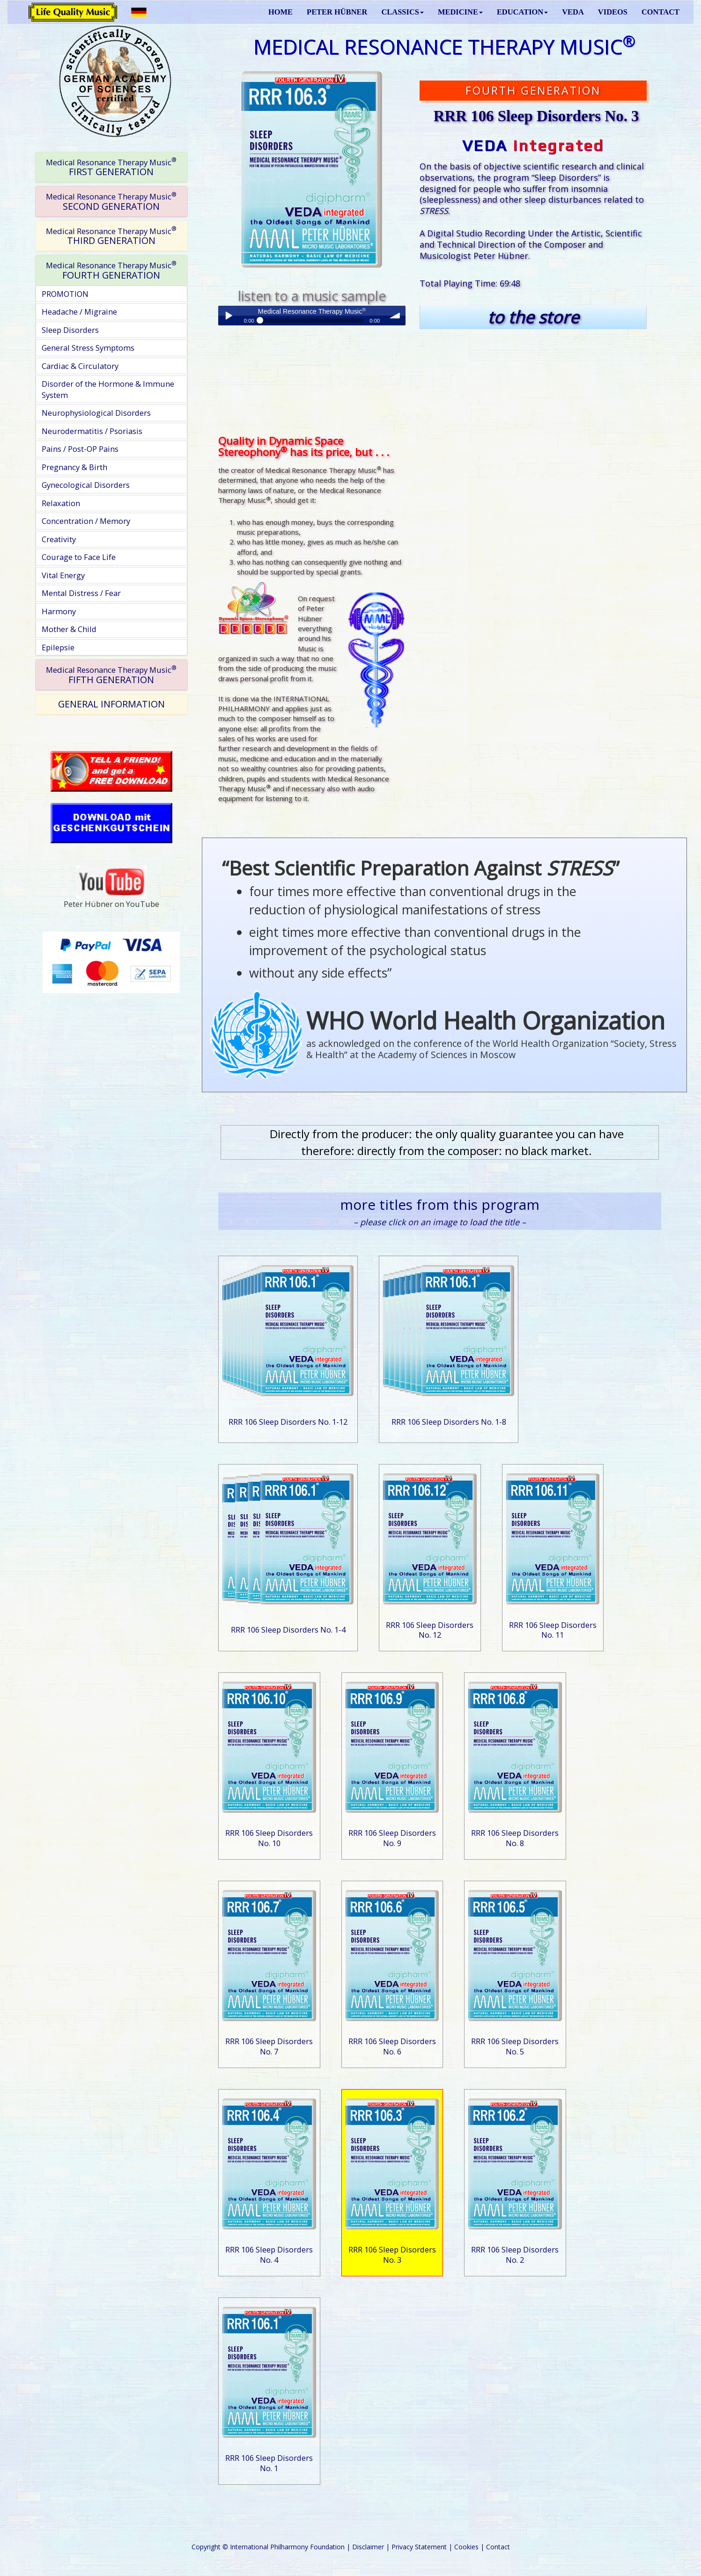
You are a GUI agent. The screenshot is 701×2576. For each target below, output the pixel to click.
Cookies (466, 2546)
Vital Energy (63, 575)
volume (396, 315)
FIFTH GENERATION (111, 675)
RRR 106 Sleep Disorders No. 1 (269, 2462)
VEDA (573, 11)
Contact (498, 2546)
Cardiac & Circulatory (80, 366)
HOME (280, 11)
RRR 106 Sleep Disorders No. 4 (269, 2254)
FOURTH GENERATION (111, 270)
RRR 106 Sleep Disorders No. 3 (392, 2254)
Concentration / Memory (86, 520)
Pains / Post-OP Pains (80, 448)
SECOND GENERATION (111, 202)
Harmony (59, 611)
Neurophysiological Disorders (96, 412)
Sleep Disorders (70, 329)
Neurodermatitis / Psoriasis (92, 431)
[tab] (111, 167)
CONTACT (660, 11)
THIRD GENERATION (111, 236)
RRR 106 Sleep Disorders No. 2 (515, 2254)
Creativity (59, 539)
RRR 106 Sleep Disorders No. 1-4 (288, 1629)
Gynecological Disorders (86, 484)
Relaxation (61, 503)
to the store (533, 317)
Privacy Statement (419, 2546)
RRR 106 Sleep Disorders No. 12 (429, 1630)
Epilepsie (58, 647)
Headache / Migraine (79, 311)
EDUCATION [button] (522, 11)
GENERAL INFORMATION (111, 704)
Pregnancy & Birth (74, 467)
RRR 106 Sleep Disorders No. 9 (392, 1837)
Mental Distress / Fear (81, 593)
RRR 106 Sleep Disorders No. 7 (269, 2046)
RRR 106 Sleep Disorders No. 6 (392, 2046)
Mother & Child (69, 629)
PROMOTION (65, 293)
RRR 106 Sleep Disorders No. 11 (553, 1630)
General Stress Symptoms (88, 347)
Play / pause (228, 315)
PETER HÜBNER (337, 11)
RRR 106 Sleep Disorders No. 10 (269, 1837)
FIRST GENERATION (111, 167)
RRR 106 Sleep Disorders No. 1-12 (288, 1421)
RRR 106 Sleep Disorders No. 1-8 (448, 1421)
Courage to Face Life (79, 557)
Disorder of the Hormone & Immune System (108, 389)
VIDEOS (612, 11)
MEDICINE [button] (460, 11)
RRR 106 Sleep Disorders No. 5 (515, 2046)
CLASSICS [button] (402, 11)
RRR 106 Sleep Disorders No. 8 (515, 1837)
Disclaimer (368, 2546)
